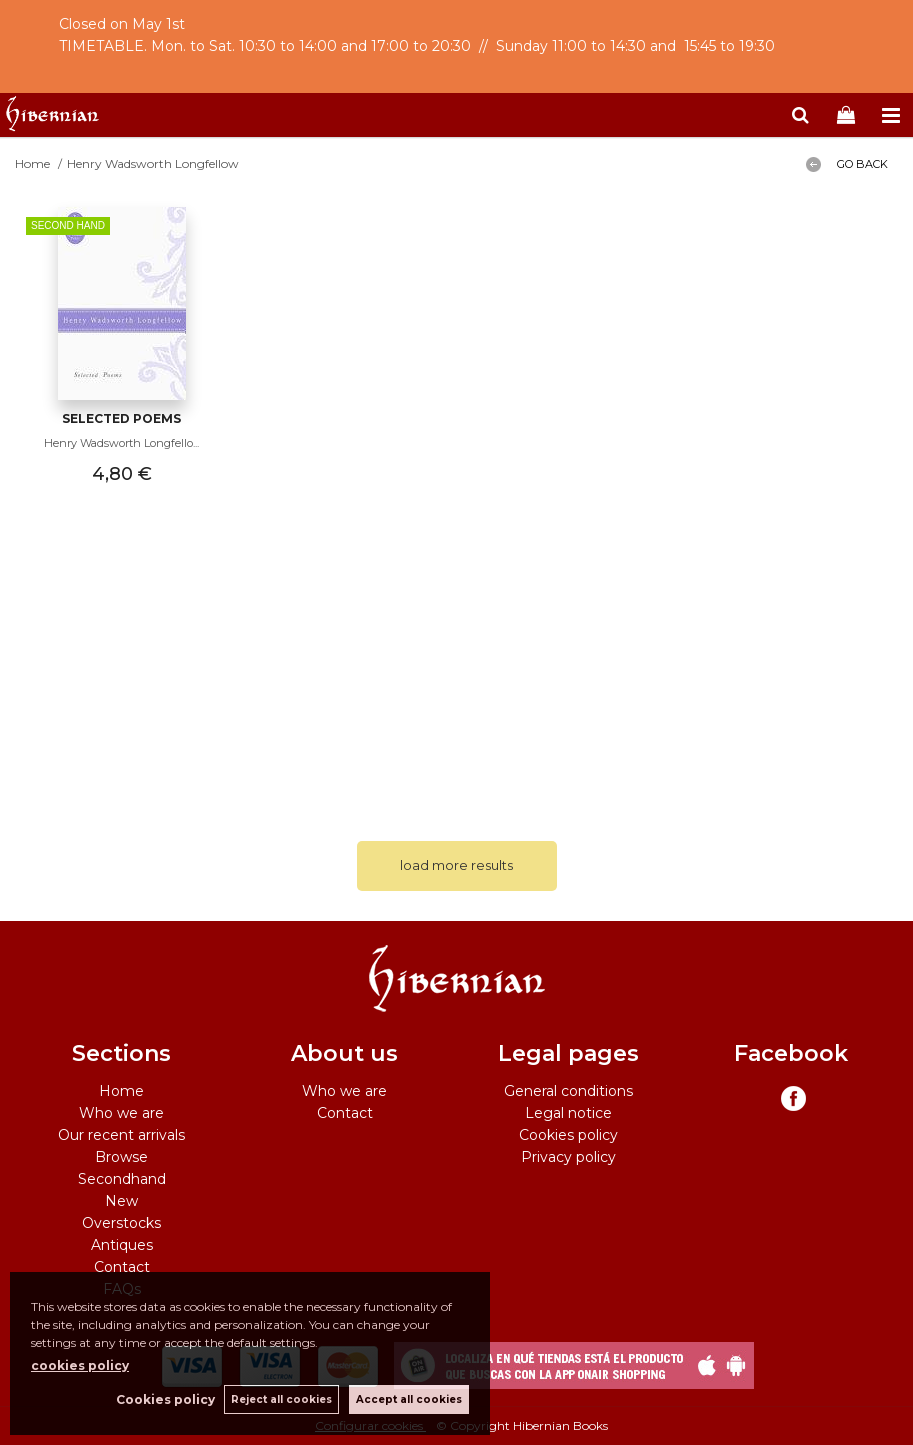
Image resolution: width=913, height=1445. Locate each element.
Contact (122, 1267)
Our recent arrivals (121, 1135)
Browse (121, 1157)
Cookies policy (568, 1135)
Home (121, 1091)
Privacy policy (568, 1157)
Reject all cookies (281, 1399)
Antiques (122, 1245)
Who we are (121, 1113)
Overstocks (121, 1223)
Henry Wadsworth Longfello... (121, 443)
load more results (456, 865)
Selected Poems (121, 418)
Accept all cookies (409, 1399)
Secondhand (122, 1179)
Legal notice (568, 1113)
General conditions (568, 1091)
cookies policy (80, 1365)
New (121, 1201)
